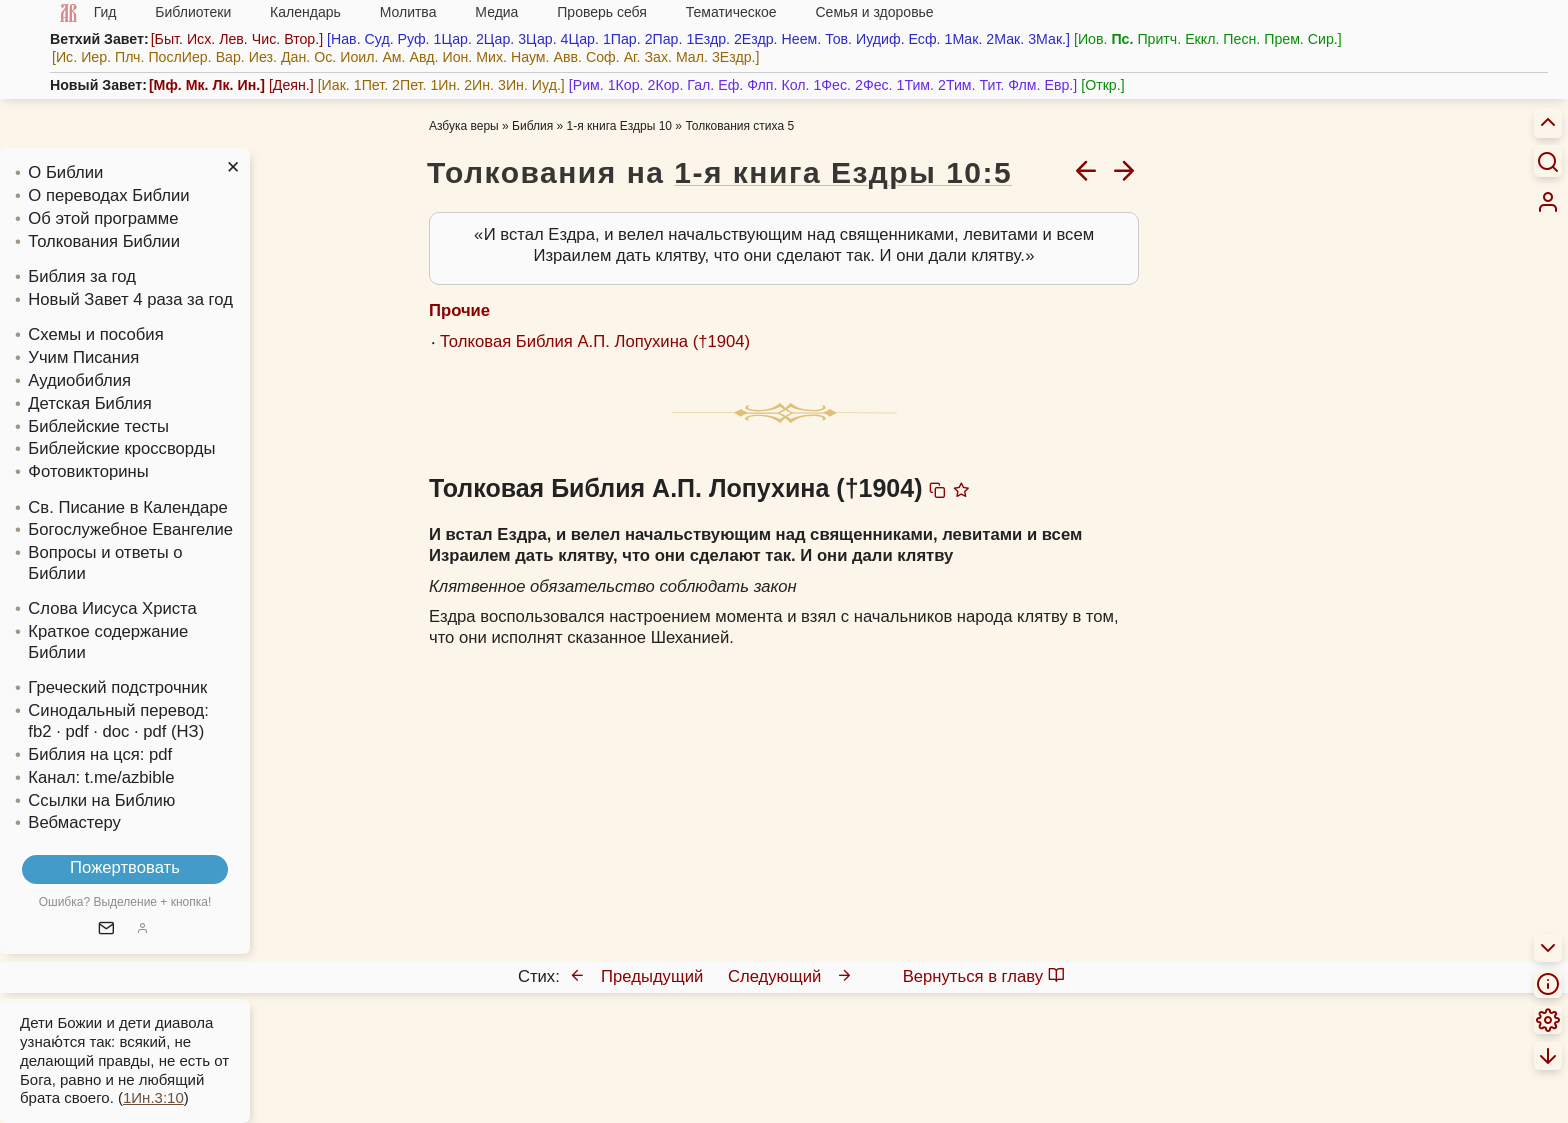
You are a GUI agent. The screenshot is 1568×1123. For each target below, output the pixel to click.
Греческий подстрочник (117, 687)
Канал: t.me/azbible (101, 777)
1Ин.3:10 (153, 1097)
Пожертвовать (125, 867)
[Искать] (1548, 161)
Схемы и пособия (95, 334)
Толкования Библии (104, 241)
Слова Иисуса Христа (112, 608)
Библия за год (82, 276)
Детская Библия (89, 403)
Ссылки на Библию (101, 800)
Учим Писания (83, 357)
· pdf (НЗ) (169, 731)
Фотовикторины (88, 471)
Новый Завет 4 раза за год (130, 299)
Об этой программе (103, 218)
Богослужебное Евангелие (130, 529)
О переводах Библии (108, 195)
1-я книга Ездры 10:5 (843, 172)
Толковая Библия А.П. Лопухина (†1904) (595, 341)
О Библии (65, 172)
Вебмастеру (74, 822)
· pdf (72, 731)
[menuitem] (1548, 202)
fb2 (39, 731)
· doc (111, 731)
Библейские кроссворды (121, 448)
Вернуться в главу (984, 976)
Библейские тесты (98, 426)
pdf (160, 754)
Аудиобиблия (79, 380)
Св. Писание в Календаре (128, 507)
